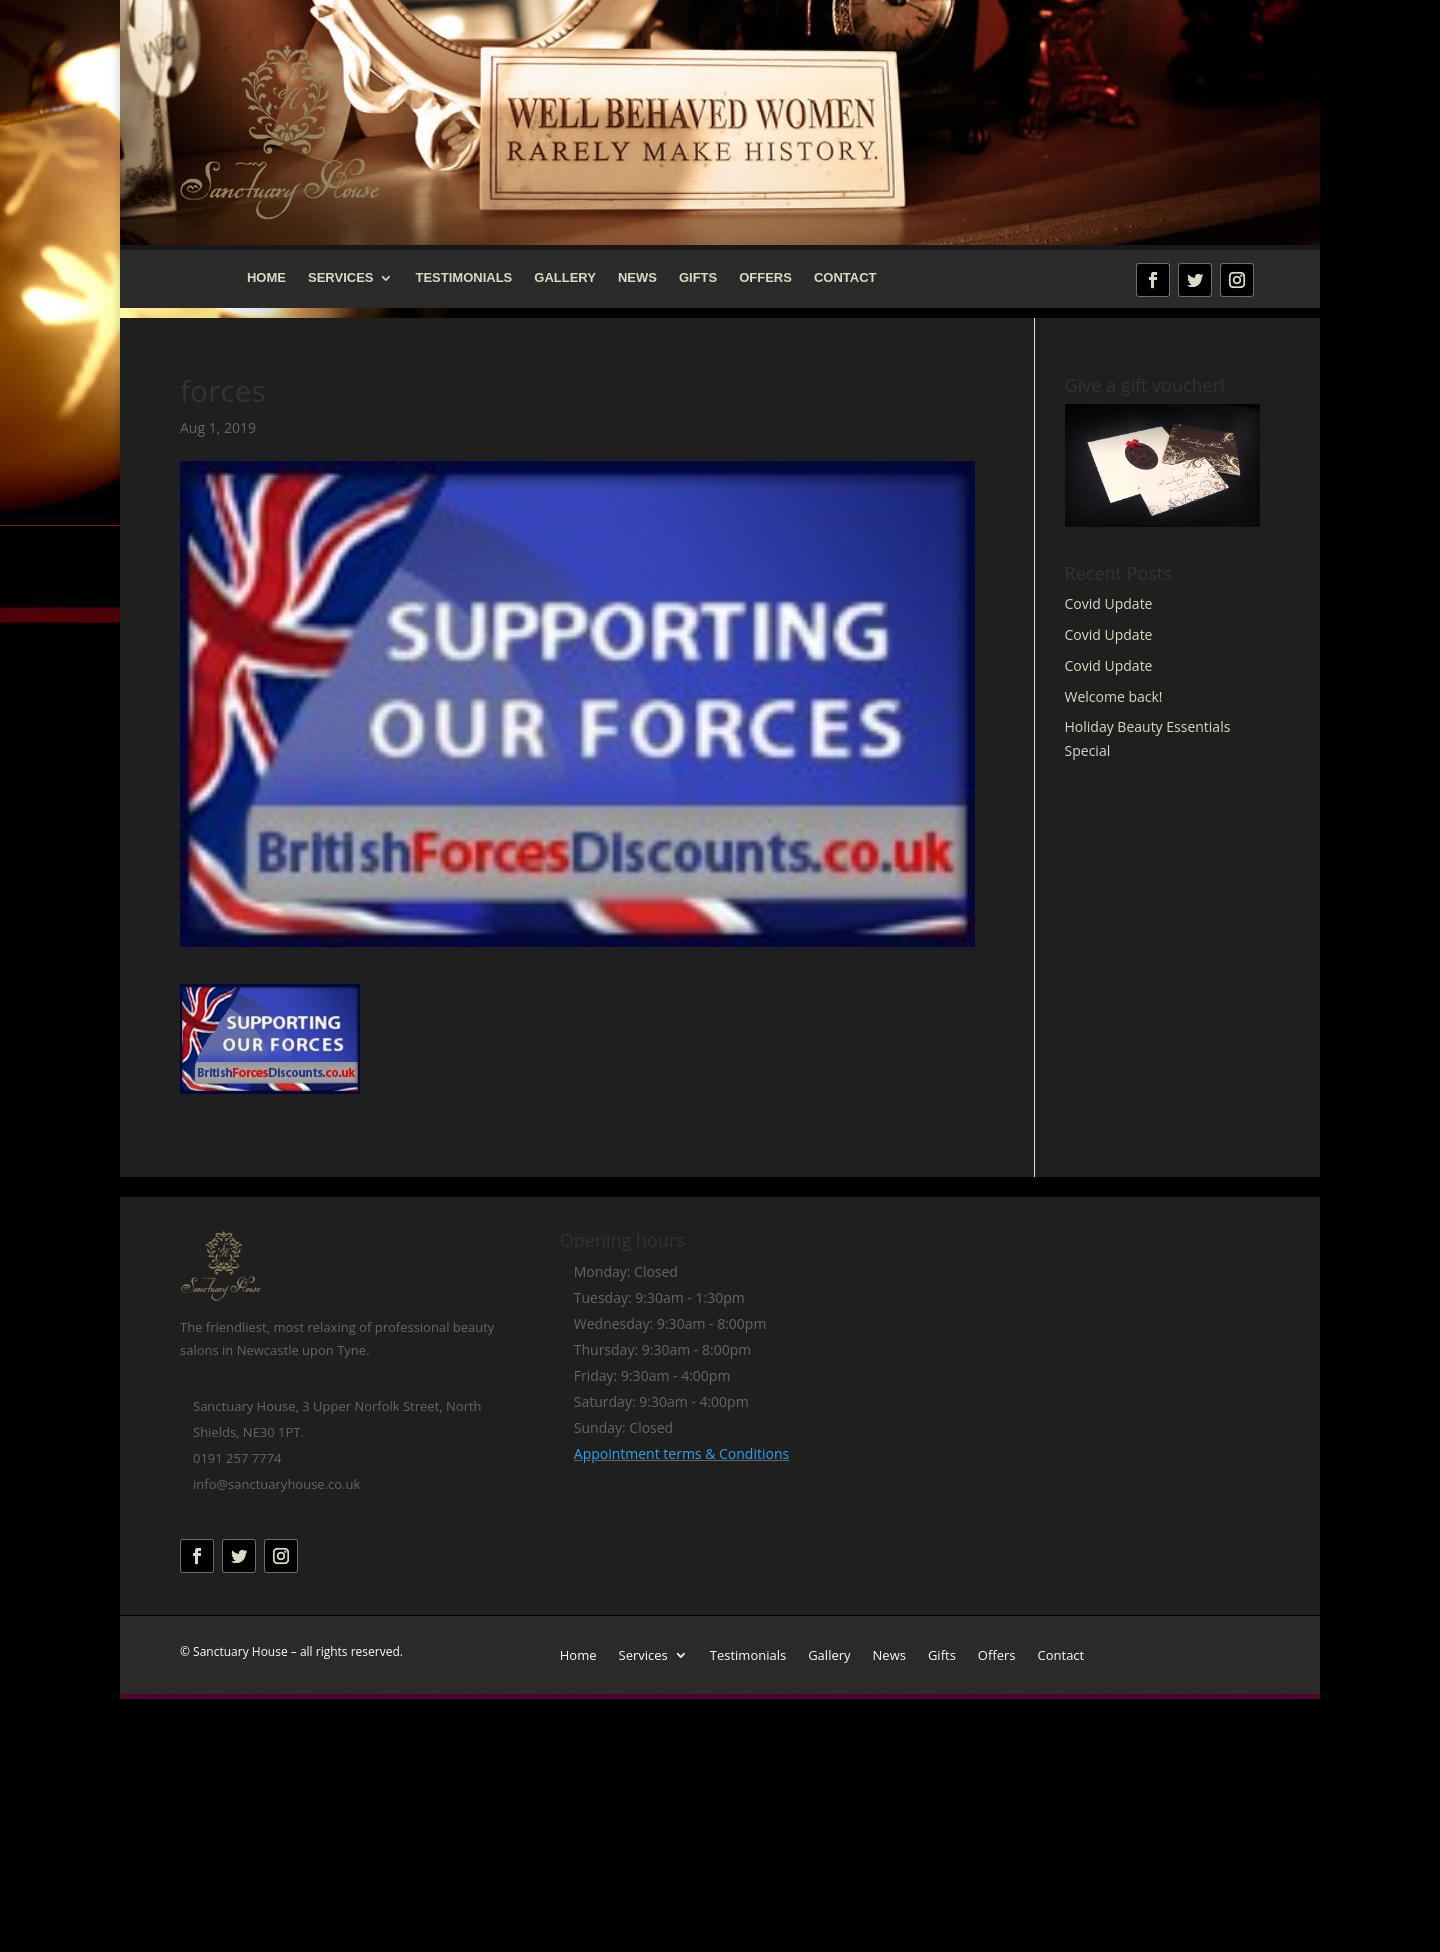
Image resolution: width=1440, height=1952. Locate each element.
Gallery (565, 278)
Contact (845, 278)
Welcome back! (1114, 696)
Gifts (698, 278)
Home (266, 278)
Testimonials (463, 278)
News (637, 278)
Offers (765, 278)
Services (341, 278)
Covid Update (1109, 603)
